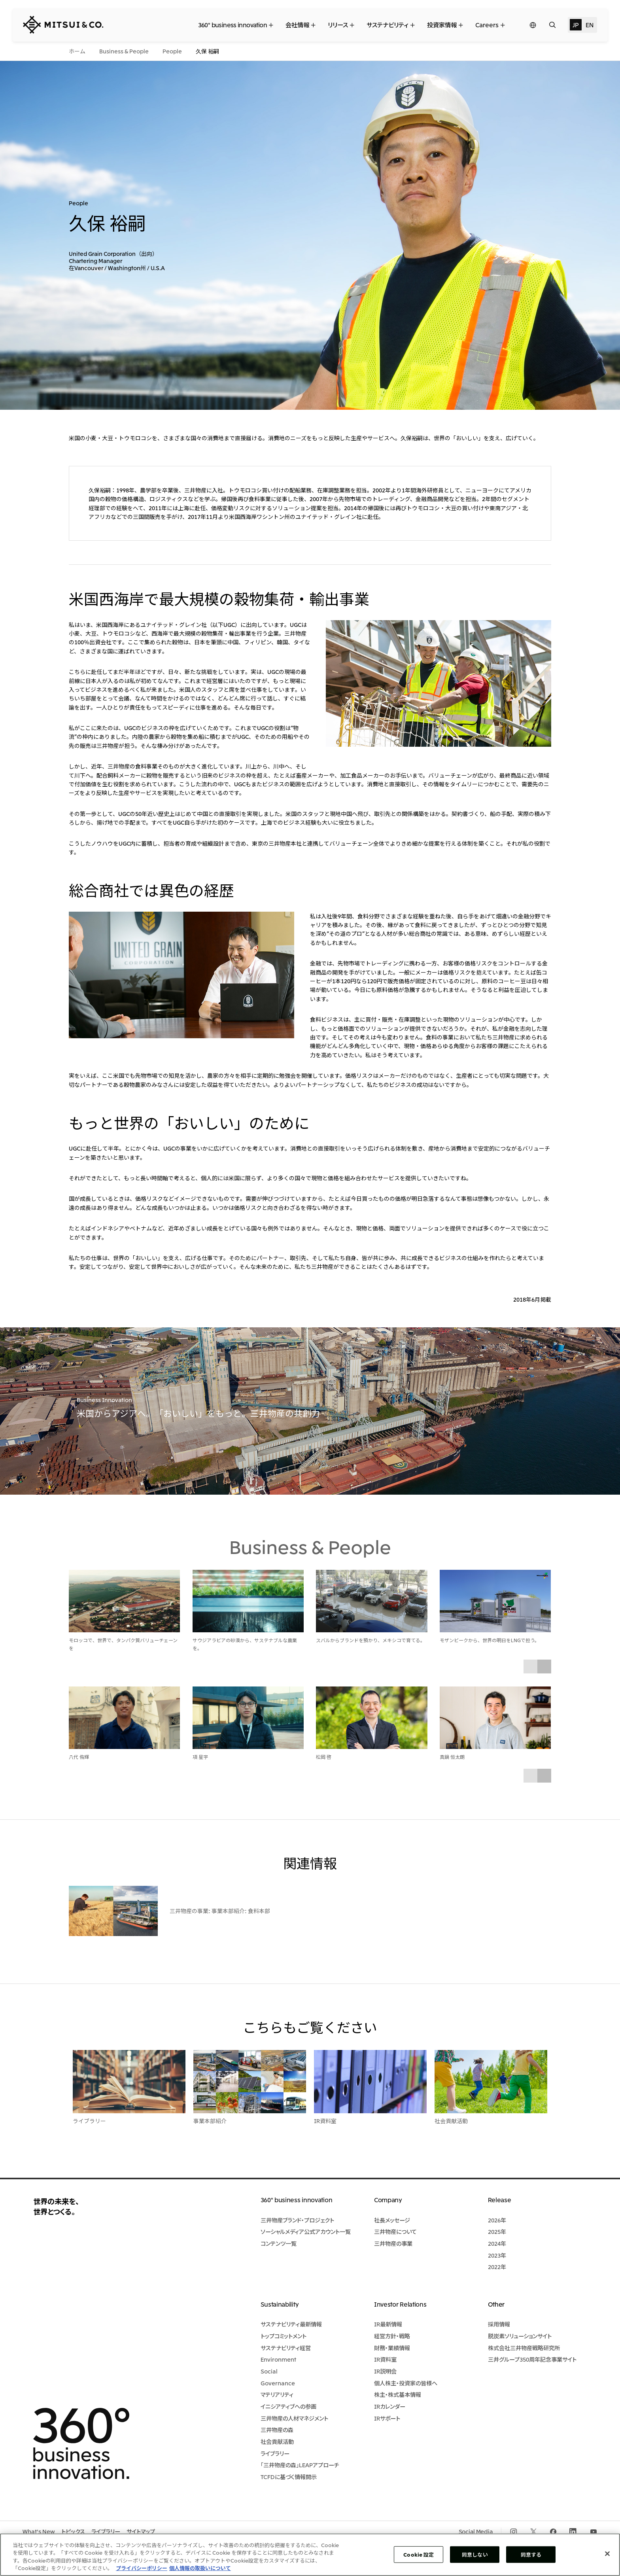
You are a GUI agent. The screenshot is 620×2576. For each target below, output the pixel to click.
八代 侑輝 (79, 1756)
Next (544, 1666)
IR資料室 (325, 2121)
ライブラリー (89, 2121)
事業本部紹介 (210, 2121)
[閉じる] (607, 2553)
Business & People (310, 1546)
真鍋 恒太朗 (452, 1756)
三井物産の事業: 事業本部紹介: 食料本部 (220, 1911)
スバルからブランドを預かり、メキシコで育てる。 (370, 1640)
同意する (531, 2554)
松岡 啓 (323, 1756)
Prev (530, 1666)
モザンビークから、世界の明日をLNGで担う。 (489, 1640)
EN (589, 24)
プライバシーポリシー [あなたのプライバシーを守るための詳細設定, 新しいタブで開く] (141, 2568)
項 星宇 (200, 1756)
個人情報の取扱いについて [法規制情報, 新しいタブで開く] (200, 2568)
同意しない (475, 2554)
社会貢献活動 (451, 2121)
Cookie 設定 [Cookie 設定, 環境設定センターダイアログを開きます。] (418, 2554)
